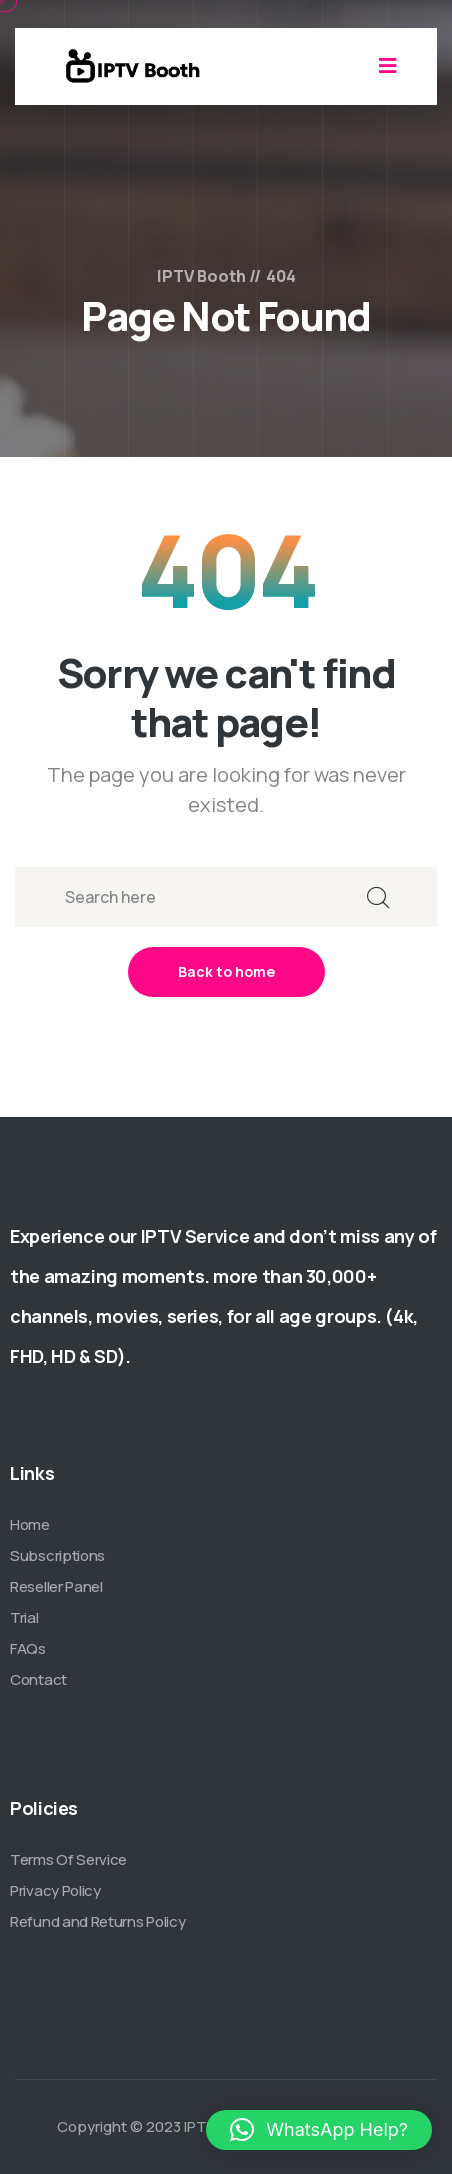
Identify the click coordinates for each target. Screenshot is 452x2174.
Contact (38, 1679)
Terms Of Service (68, 1859)
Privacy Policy (55, 1890)
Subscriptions (57, 1555)
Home (30, 1524)
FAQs (28, 1648)
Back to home (226, 971)
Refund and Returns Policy (98, 1921)
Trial (24, 1617)
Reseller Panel (56, 1586)
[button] (319, 2130)
